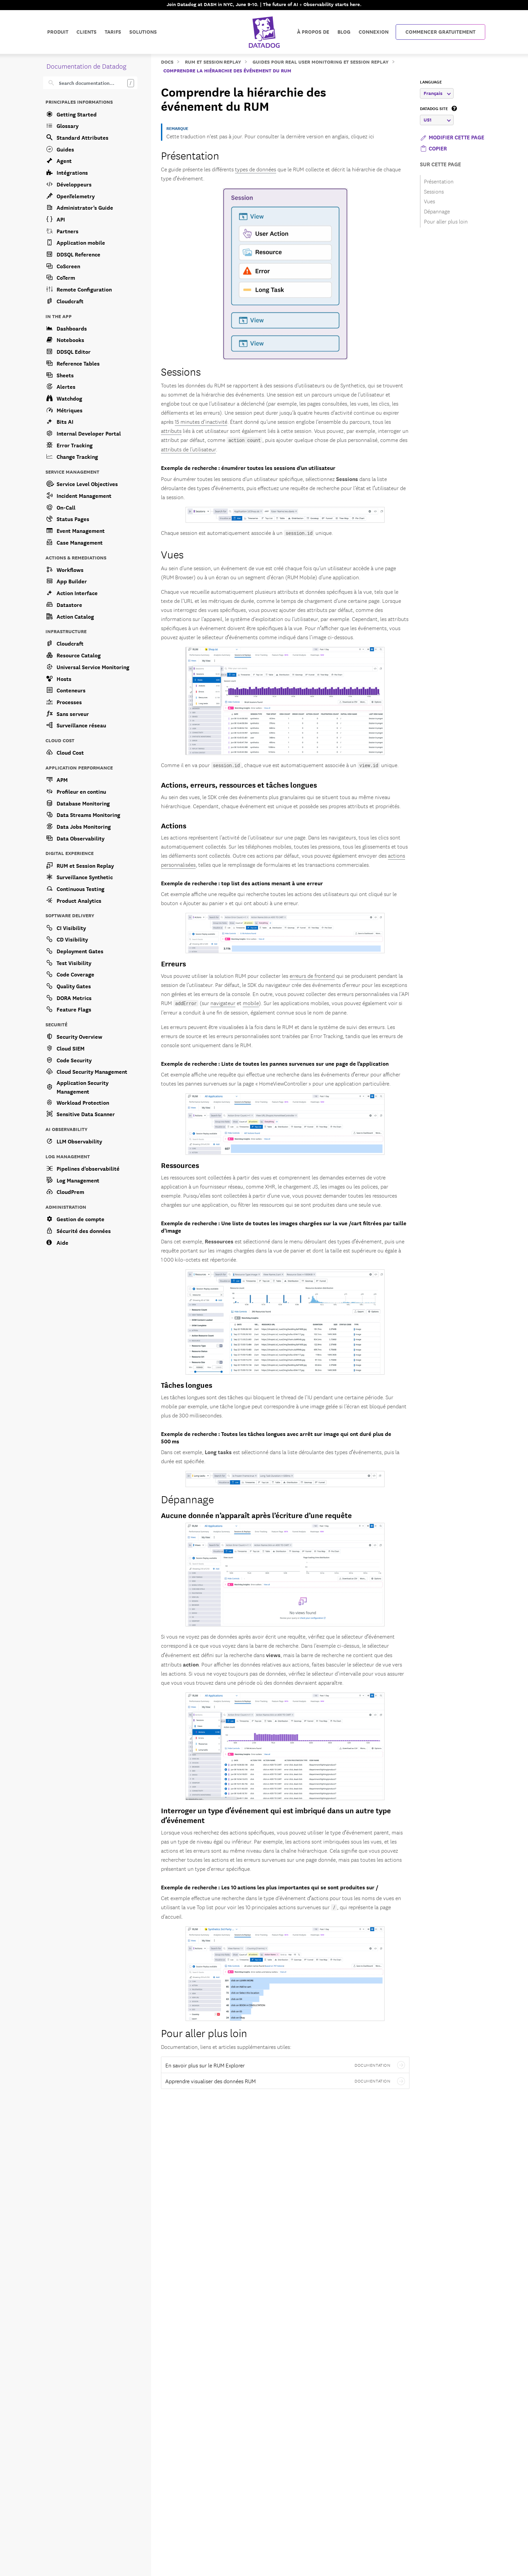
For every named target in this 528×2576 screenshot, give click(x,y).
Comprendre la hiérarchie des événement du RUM (227, 70)
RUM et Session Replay (213, 61)
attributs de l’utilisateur (188, 449)
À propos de (313, 31)
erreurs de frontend (312, 975)
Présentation (190, 155)
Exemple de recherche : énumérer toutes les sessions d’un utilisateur (248, 467)
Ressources (180, 1165)
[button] (433, 148)
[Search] (95, 82)
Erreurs (173, 963)
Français (437, 93)
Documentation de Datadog (86, 66)
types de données (255, 169)
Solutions (143, 31)
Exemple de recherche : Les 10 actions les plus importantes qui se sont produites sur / (269, 1887)
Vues (172, 553)
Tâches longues (186, 1384)
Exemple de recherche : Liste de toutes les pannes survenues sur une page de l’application (275, 1063)
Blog (344, 31)
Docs (167, 61)
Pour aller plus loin (204, 2032)
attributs (171, 430)
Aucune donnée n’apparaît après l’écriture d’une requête (256, 1515)
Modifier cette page (452, 137)
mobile (251, 1003)
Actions (173, 825)
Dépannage (187, 1498)
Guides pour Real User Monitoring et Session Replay (321, 61)
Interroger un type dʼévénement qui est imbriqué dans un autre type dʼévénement (276, 1815)
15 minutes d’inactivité (201, 421)
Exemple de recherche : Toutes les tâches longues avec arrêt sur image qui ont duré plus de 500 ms (276, 1437)
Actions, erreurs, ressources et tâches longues (239, 784)
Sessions (181, 371)
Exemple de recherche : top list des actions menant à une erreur (242, 883)
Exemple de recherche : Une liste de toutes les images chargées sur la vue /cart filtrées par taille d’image (283, 1226)
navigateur (222, 1003)
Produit (57, 31)
